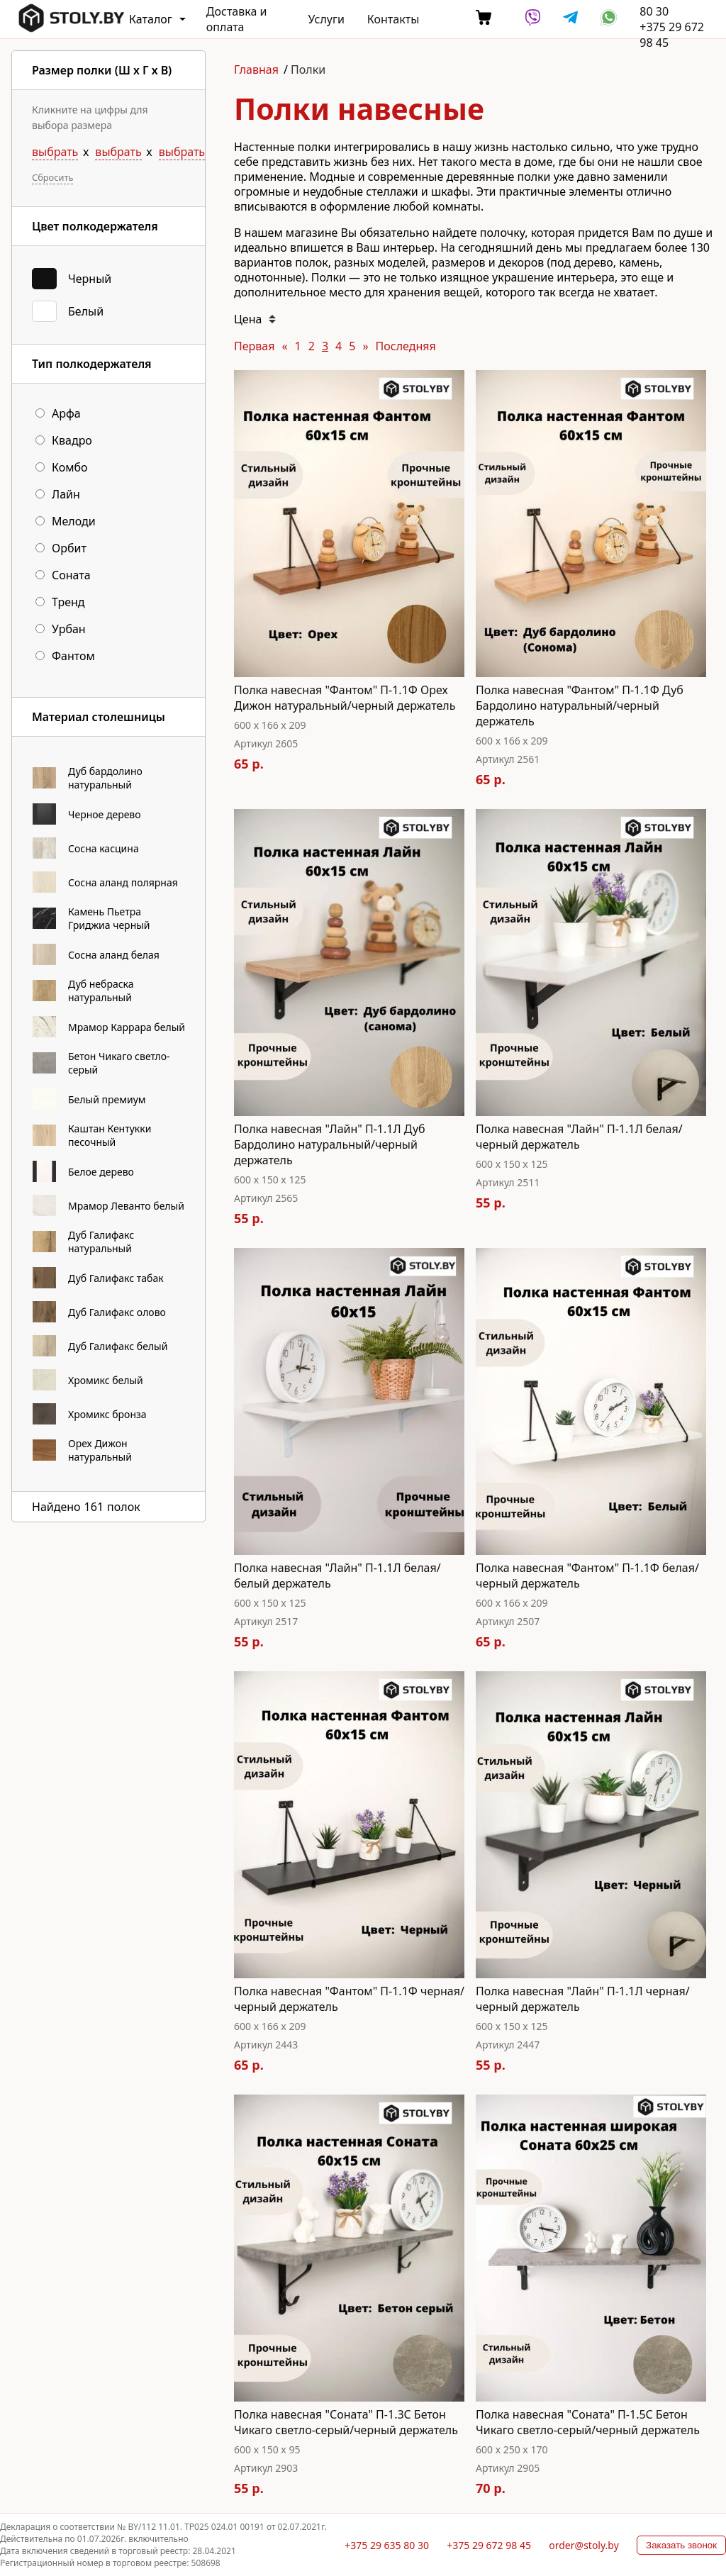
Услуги (326, 19)
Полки (308, 69)
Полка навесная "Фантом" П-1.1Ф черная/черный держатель (349, 1998)
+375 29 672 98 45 (489, 2545)
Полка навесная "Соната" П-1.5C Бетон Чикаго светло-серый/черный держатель (588, 2422)
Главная (256, 69)
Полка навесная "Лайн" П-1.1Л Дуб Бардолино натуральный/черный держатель (329, 1144)
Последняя (406, 346)
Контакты (393, 19)
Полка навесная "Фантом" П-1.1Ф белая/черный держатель (587, 1575)
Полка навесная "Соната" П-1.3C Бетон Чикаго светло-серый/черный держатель (346, 2422)
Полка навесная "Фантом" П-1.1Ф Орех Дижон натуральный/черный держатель (344, 697)
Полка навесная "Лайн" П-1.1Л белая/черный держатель (579, 1136)
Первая (254, 346)
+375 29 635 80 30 (387, 2545)
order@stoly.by (584, 2545)
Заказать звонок (681, 2545)
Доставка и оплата (236, 19)
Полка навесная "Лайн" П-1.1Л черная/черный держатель (583, 1998)
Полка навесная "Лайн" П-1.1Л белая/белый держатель (337, 1575)
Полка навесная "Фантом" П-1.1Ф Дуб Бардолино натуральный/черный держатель (579, 705)
